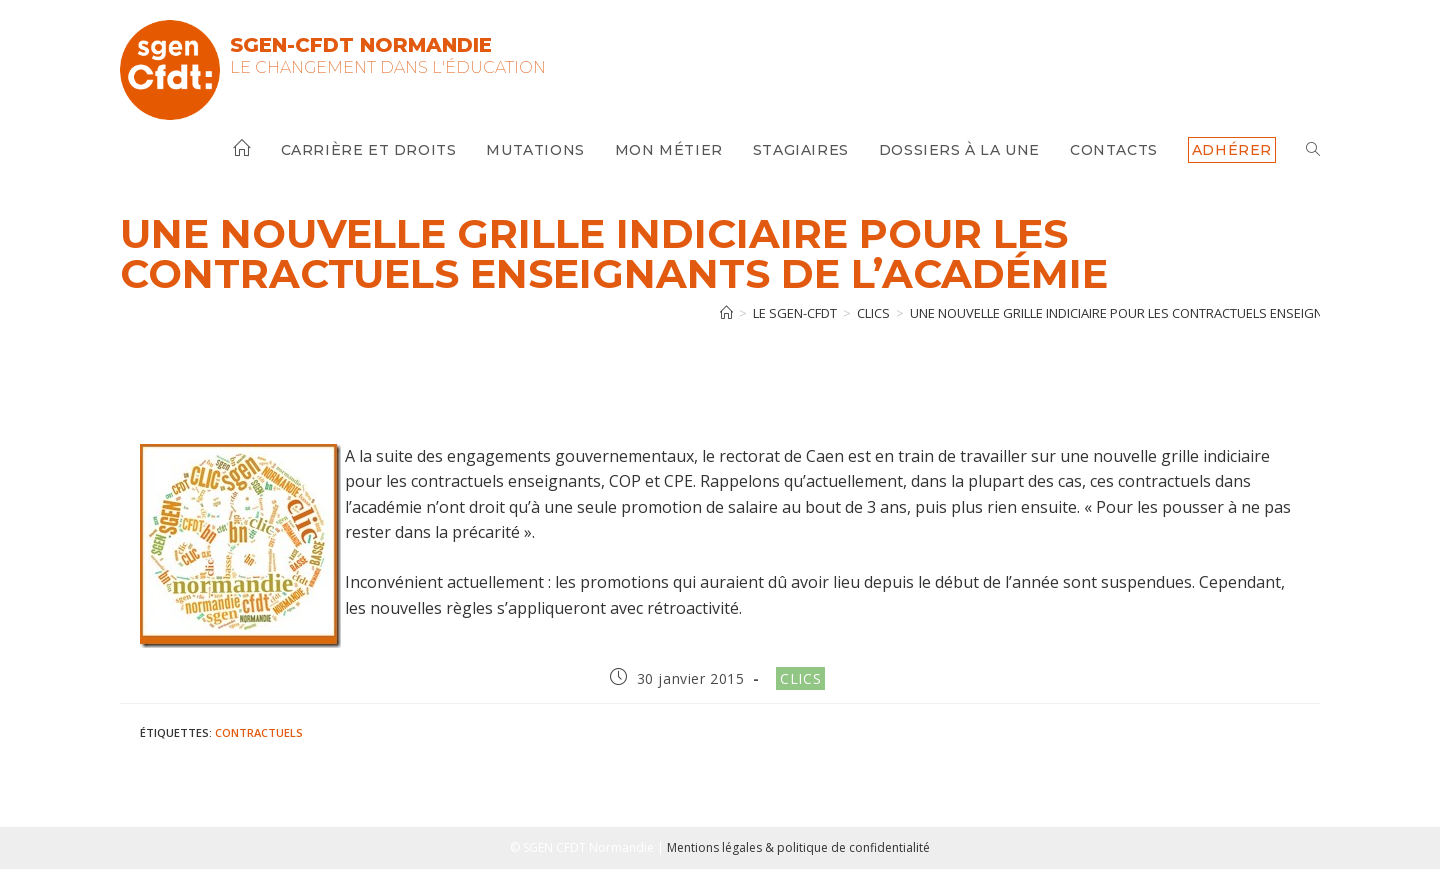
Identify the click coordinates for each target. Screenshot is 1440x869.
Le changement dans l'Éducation (388, 67)
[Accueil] (726, 313)
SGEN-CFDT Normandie (361, 45)
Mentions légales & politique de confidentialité (798, 847)
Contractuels (259, 732)
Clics (800, 678)
